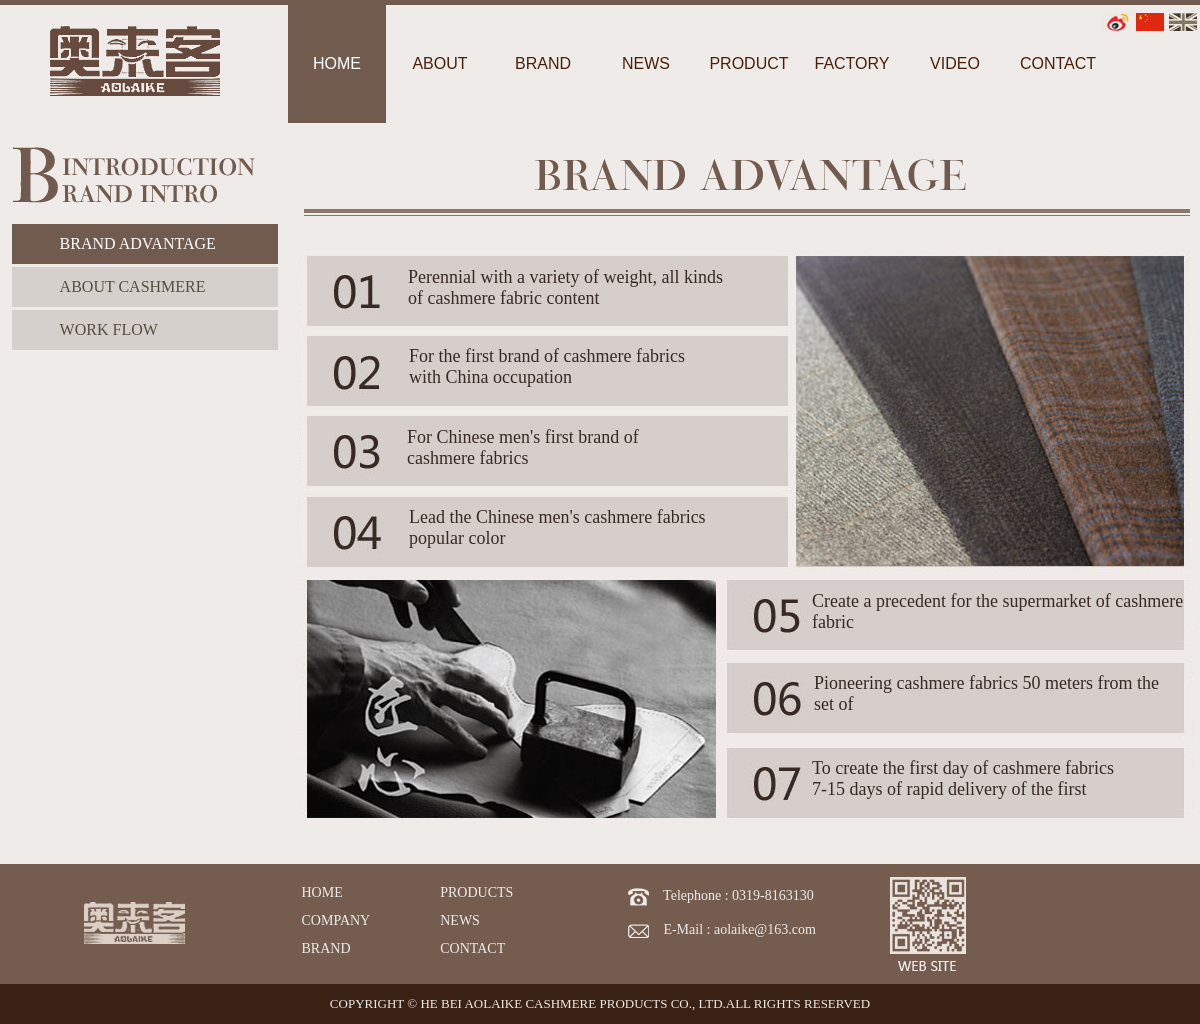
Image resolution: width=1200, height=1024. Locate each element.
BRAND (326, 948)
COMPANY (336, 920)
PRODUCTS (476, 892)
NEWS (460, 920)
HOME (322, 892)
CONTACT (472, 948)
